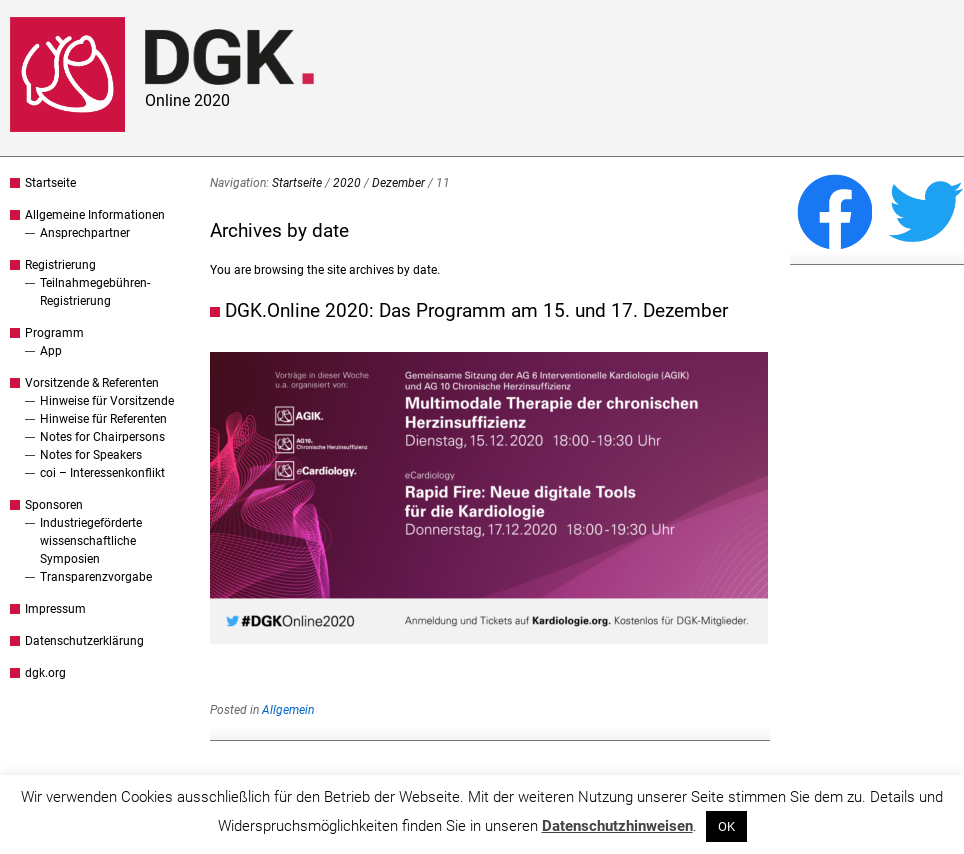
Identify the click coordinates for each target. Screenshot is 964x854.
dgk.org (45, 673)
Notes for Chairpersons (102, 437)
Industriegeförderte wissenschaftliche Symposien (91, 541)
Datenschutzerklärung (84, 641)
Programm (54, 333)
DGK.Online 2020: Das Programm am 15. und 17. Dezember (476, 310)
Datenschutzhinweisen (617, 826)
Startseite (50, 183)
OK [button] (726, 826)
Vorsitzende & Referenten (92, 383)
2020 (347, 183)
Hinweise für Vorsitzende (107, 401)
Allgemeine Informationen (95, 215)
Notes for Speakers (91, 455)
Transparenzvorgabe (96, 577)
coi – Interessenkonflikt (102, 473)
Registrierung (60, 265)
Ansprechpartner (85, 233)
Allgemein (288, 710)
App (51, 351)
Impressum (55, 609)
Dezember (398, 183)
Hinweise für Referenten (103, 419)
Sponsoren (54, 505)
